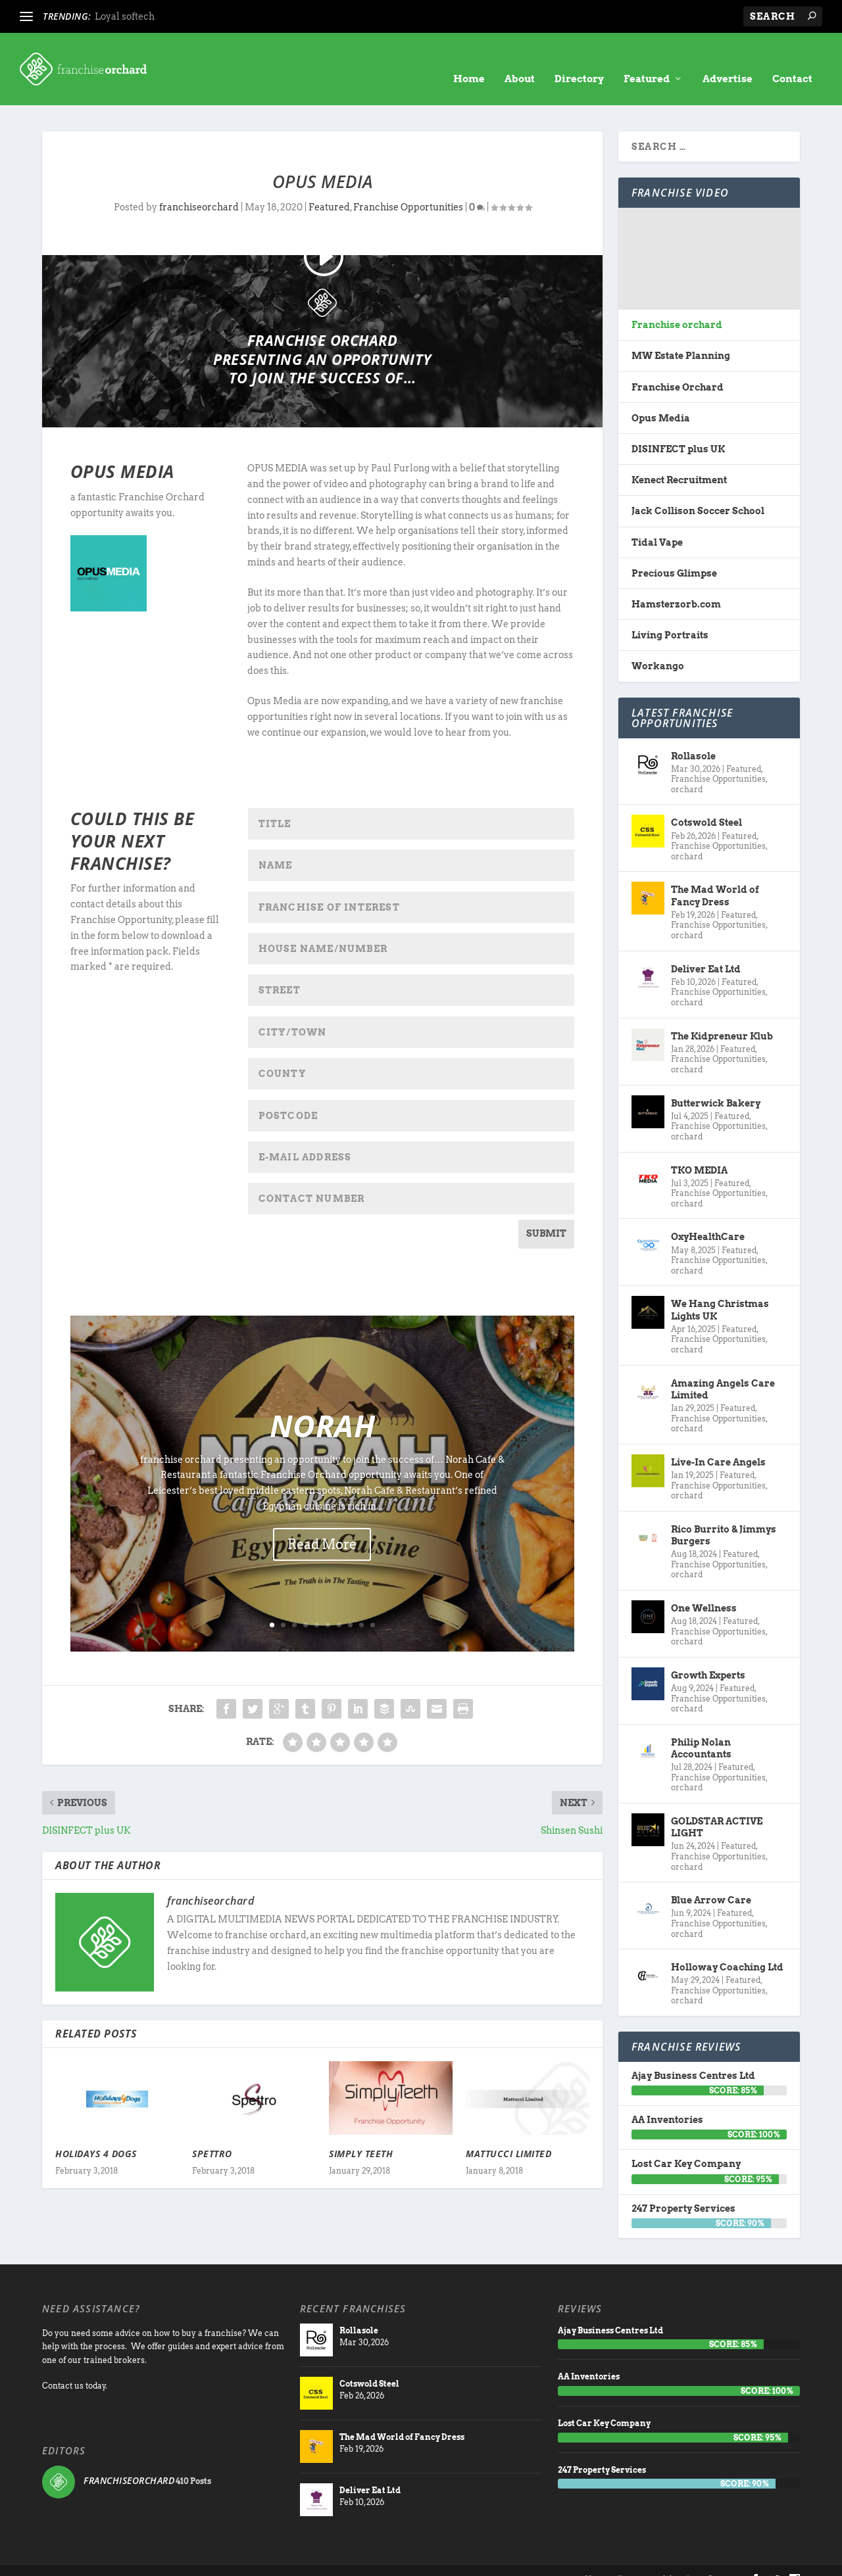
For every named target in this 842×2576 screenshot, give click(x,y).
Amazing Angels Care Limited (723, 1369)
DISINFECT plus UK (678, 429)
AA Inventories (667, 2100)
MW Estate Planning (681, 336)
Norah (323, 1405)
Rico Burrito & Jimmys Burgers (723, 1515)
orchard (687, 770)
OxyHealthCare (708, 1217)
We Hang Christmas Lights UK (720, 1290)
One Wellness (704, 1588)
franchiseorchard (199, 187)
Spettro (212, 2134)
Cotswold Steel (706, 803)
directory (634, 2559)
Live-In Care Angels (718, 1442)
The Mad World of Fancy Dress (715, 876)
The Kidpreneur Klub (722, 1016)
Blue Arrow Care (711, 1880)
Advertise (728, 58)
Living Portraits (670, 615)
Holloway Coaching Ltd (727, 1947)
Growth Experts (708, 1655)
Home (469, 58)
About (520, 58)
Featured (647, 58)
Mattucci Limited (508, 2134)
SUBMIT (546, 1213)
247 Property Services (683, 2188)
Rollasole (693, 735)
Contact (792, 58)
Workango (658, 646)
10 (372, 1605)
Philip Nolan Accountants (701, 1728)
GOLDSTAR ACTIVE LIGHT (716, 1807)
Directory (579, 58)
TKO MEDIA (699, 1150)
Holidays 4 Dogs (96, 2134)
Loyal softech (125, 16)
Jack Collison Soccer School (698, 491)
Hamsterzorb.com (676, 584)
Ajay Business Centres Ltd (693, 2056)
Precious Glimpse (674, 553)
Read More (322, 1525)
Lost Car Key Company (686, 2144)
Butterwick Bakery (715, 1083)
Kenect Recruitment (679, 460)
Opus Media (661, 398)
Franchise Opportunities (408, 187)
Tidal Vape (657, 522)
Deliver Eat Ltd (706, 949)
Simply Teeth (361, 2134)
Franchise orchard (677, 305)
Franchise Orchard (678, 367)
